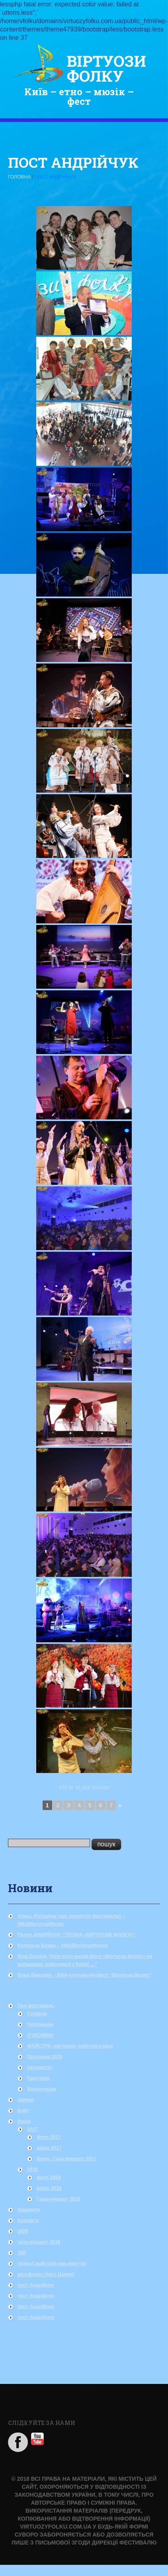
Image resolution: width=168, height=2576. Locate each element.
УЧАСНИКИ (40, 2035)
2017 (32, 2129)
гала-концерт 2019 (39, 2242)
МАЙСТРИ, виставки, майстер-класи (70, 2046)
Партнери (38, 2078)
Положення (40, 2024)
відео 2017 (49, 2148)
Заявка (26, 2100)
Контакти (28, 2220)
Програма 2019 (44, 2057)
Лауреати (29, 2210)
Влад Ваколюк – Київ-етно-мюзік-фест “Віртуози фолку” (84, 1975)
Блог (23, 2110)
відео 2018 (49, 2188)
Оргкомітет (40, 2067)
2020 (23, 2231)
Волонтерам (41, 2089)
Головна (19, 177)
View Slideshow (84, 1788)
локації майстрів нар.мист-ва (52, 2263)
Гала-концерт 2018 (58, 2199)
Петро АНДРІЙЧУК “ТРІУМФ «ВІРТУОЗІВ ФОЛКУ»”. (77, 1935)
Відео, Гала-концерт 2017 (66, 2159)
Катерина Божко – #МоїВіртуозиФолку (63, 1945)
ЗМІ (22, 2253)
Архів (24, 2121)
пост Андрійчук (36, 2285)
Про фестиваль (36, 2006)
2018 (32, 2169)
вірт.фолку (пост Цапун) (46, 2274)
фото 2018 (49, 2177)
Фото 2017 (49, 2137)
